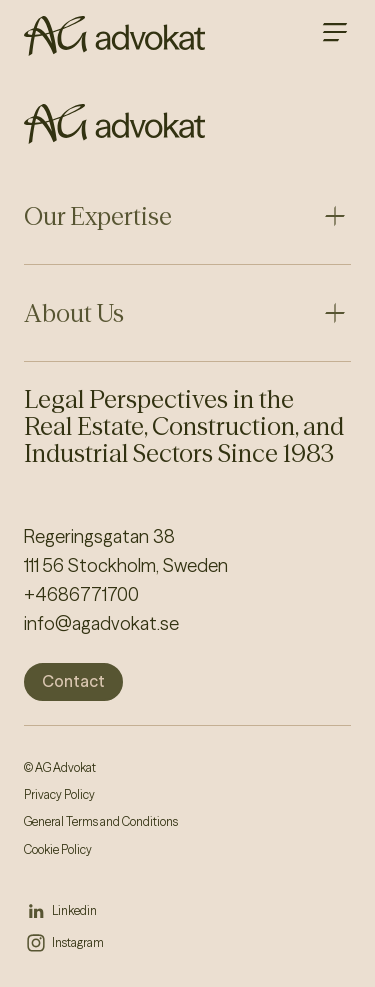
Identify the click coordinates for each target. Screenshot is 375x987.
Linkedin (74, 910)
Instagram (78, 942)
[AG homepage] (114, 36)
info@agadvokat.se (101, 623)
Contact (73, 681)
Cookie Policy (58, 849)
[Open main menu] (335, 32)
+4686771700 (81, 594)
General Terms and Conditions (101, 821)
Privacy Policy (59, 794)
